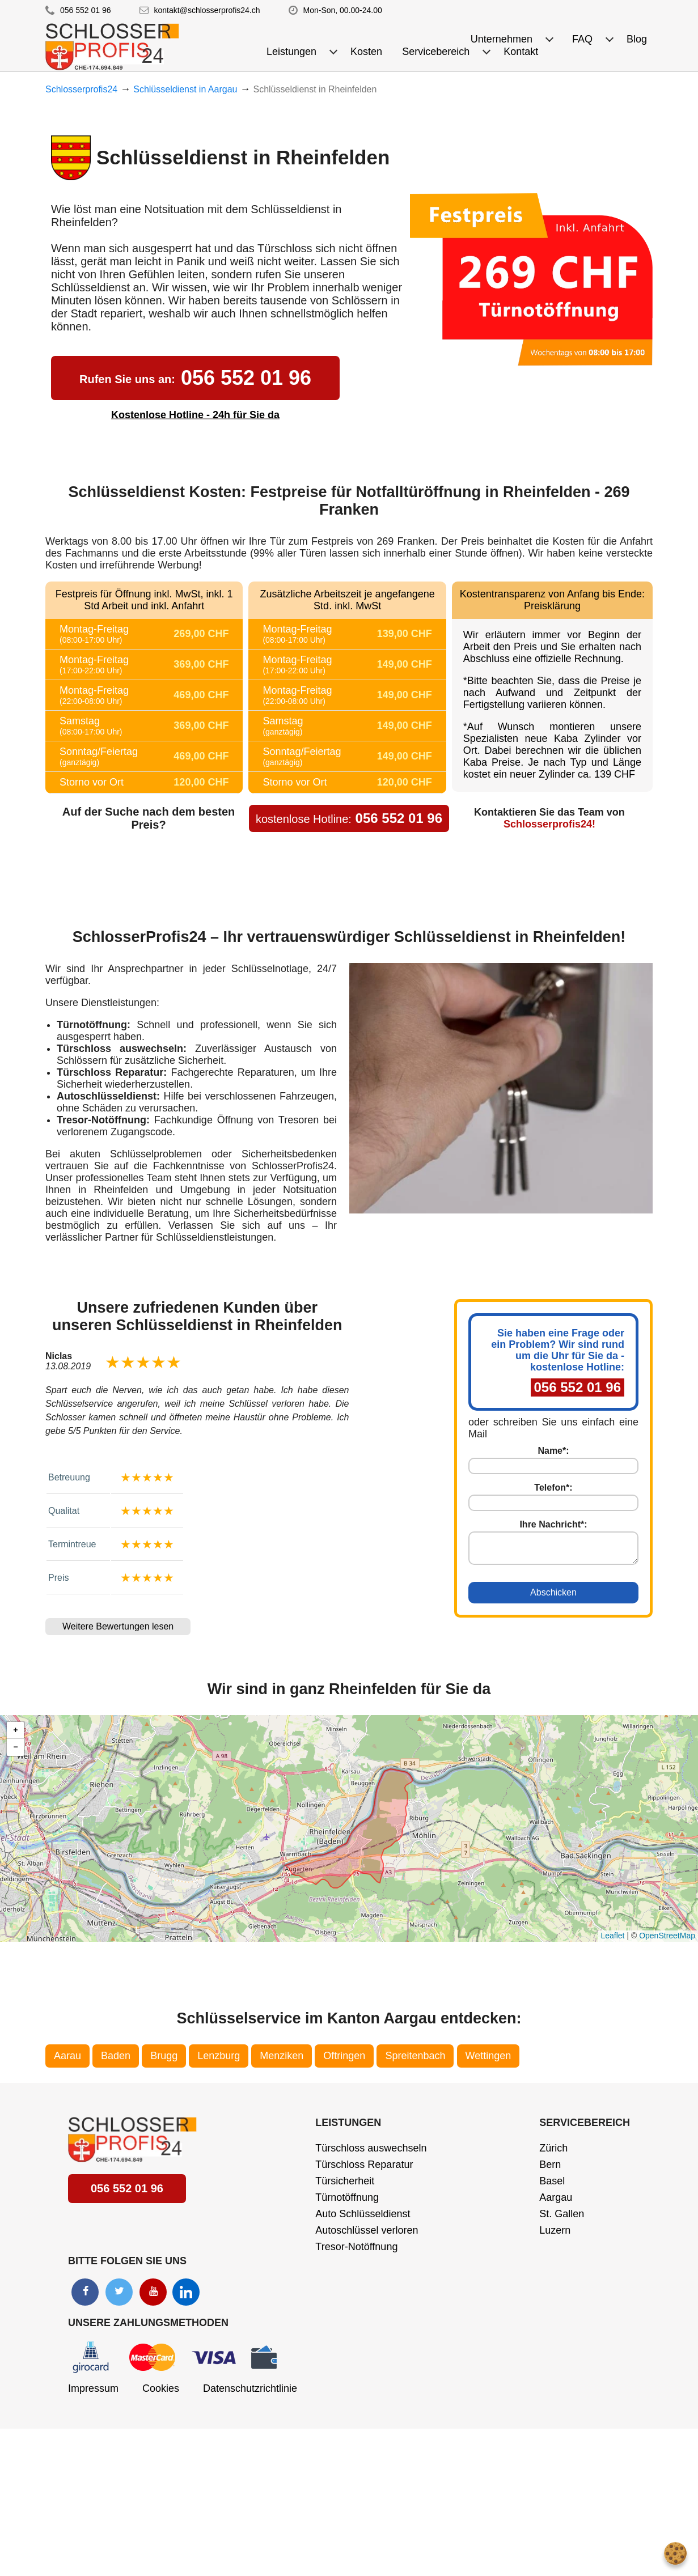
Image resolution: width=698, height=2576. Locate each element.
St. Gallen (561, 2213)
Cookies (160, 2388)
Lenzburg (218, 2055)
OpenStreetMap (667, 1935)
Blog (637, 39)
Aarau (67, 2055)
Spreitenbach (415, 2055)
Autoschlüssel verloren (366, 2230)
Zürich (553, 2148)
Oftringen (344, 2055)
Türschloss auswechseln (370, 2148)
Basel (552, 2181)
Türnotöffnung (347, 2197)
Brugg (163, 2055)
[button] (15, 1730)
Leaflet (612, 1935)
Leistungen (348, 2122)
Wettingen (488, 2055)
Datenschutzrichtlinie (250, 2388)
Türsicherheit (344, 2181)
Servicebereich (584, 2122)
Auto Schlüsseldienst (362, 2213)
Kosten (366, 51)
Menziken (281, 2055)
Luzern (554, 2230)
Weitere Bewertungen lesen (118, 1626)
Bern (550, 2164)
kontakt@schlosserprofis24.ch (207, 10)
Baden (115, 2055)
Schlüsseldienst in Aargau (185, 89)
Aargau (555, 2197)
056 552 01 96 (85, 10)
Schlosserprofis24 (81, 89)
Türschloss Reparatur (364, 2164)
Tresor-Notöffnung (356, 2246)
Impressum (93, 2388)
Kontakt (521, 51)
